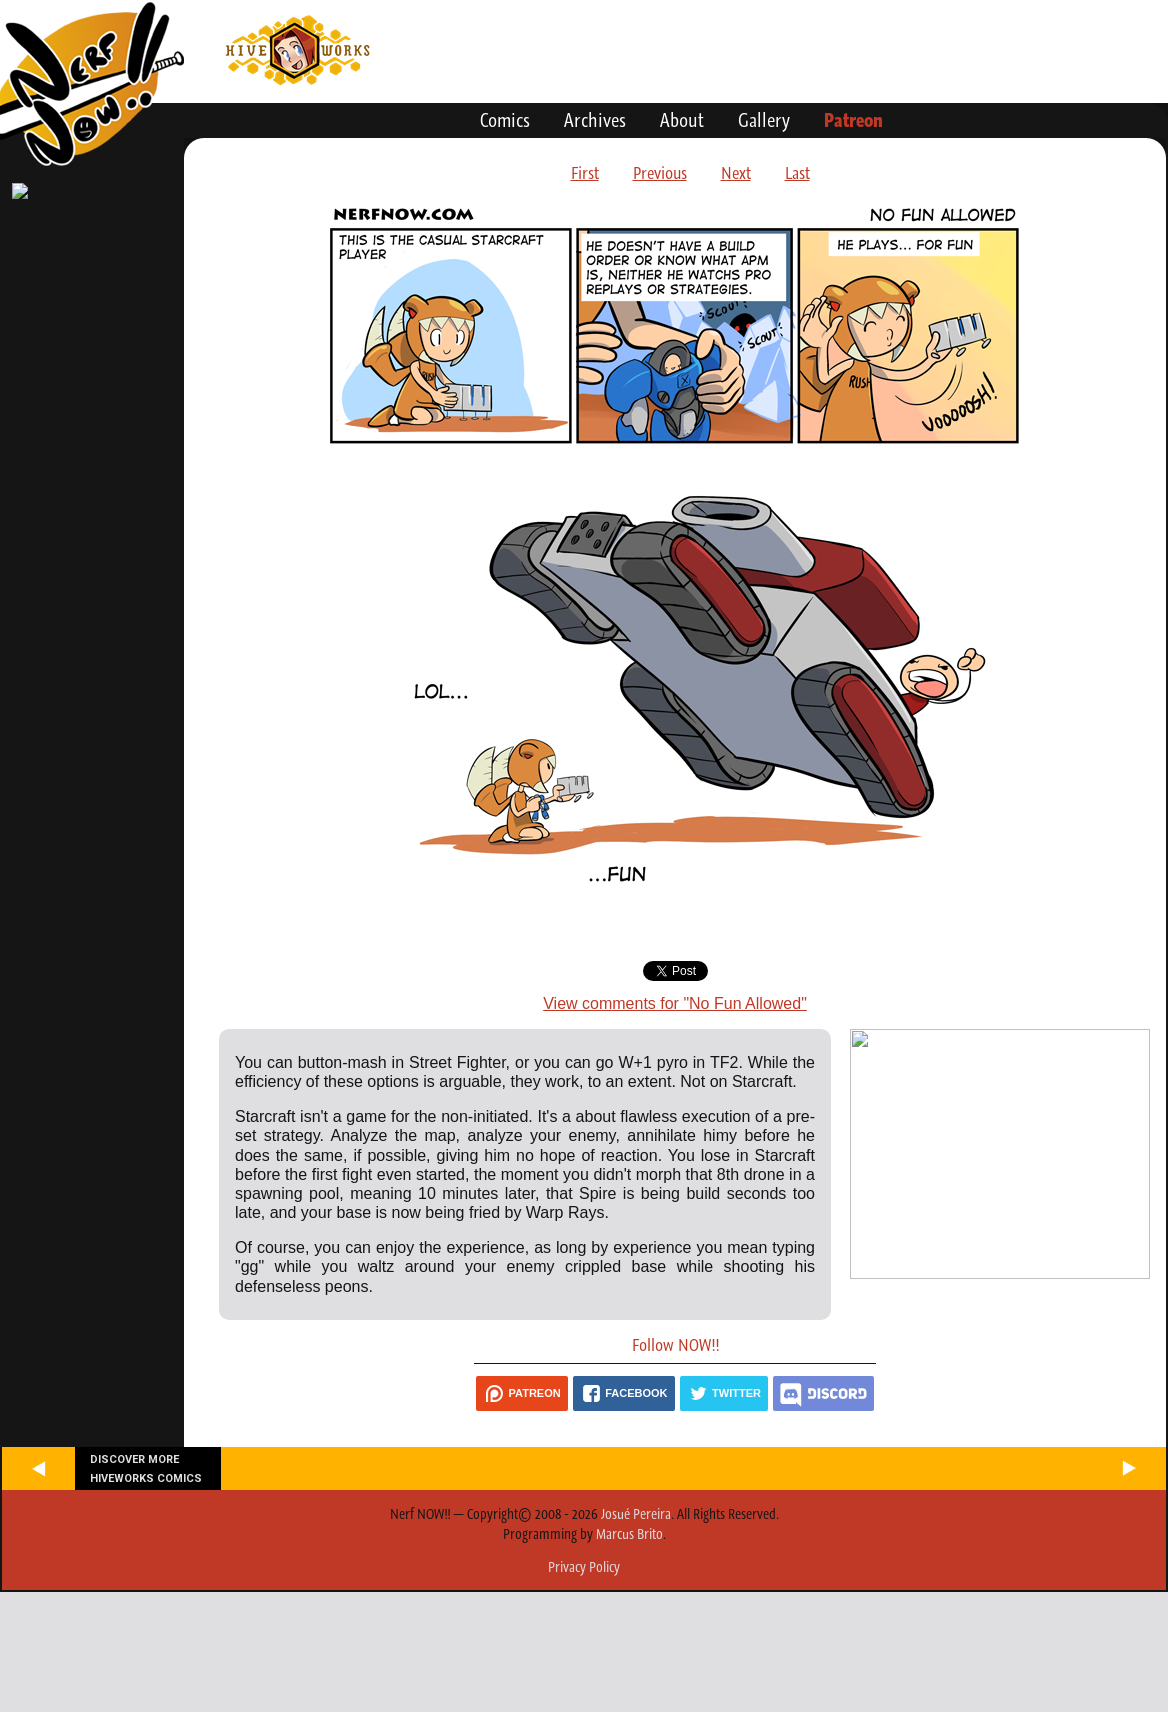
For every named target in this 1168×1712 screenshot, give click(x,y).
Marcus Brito (629, 1534)
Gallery (764, 120)
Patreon (853, 120)
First (585, 173)
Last (797, 173)
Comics (505, 120)
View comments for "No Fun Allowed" (675, 1003)
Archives (595, 120)
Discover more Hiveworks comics (146, 1469)
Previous (660, 173)
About (682, 120)
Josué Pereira (636, 1514)
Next (736, 173)
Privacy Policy (584, 1567)
